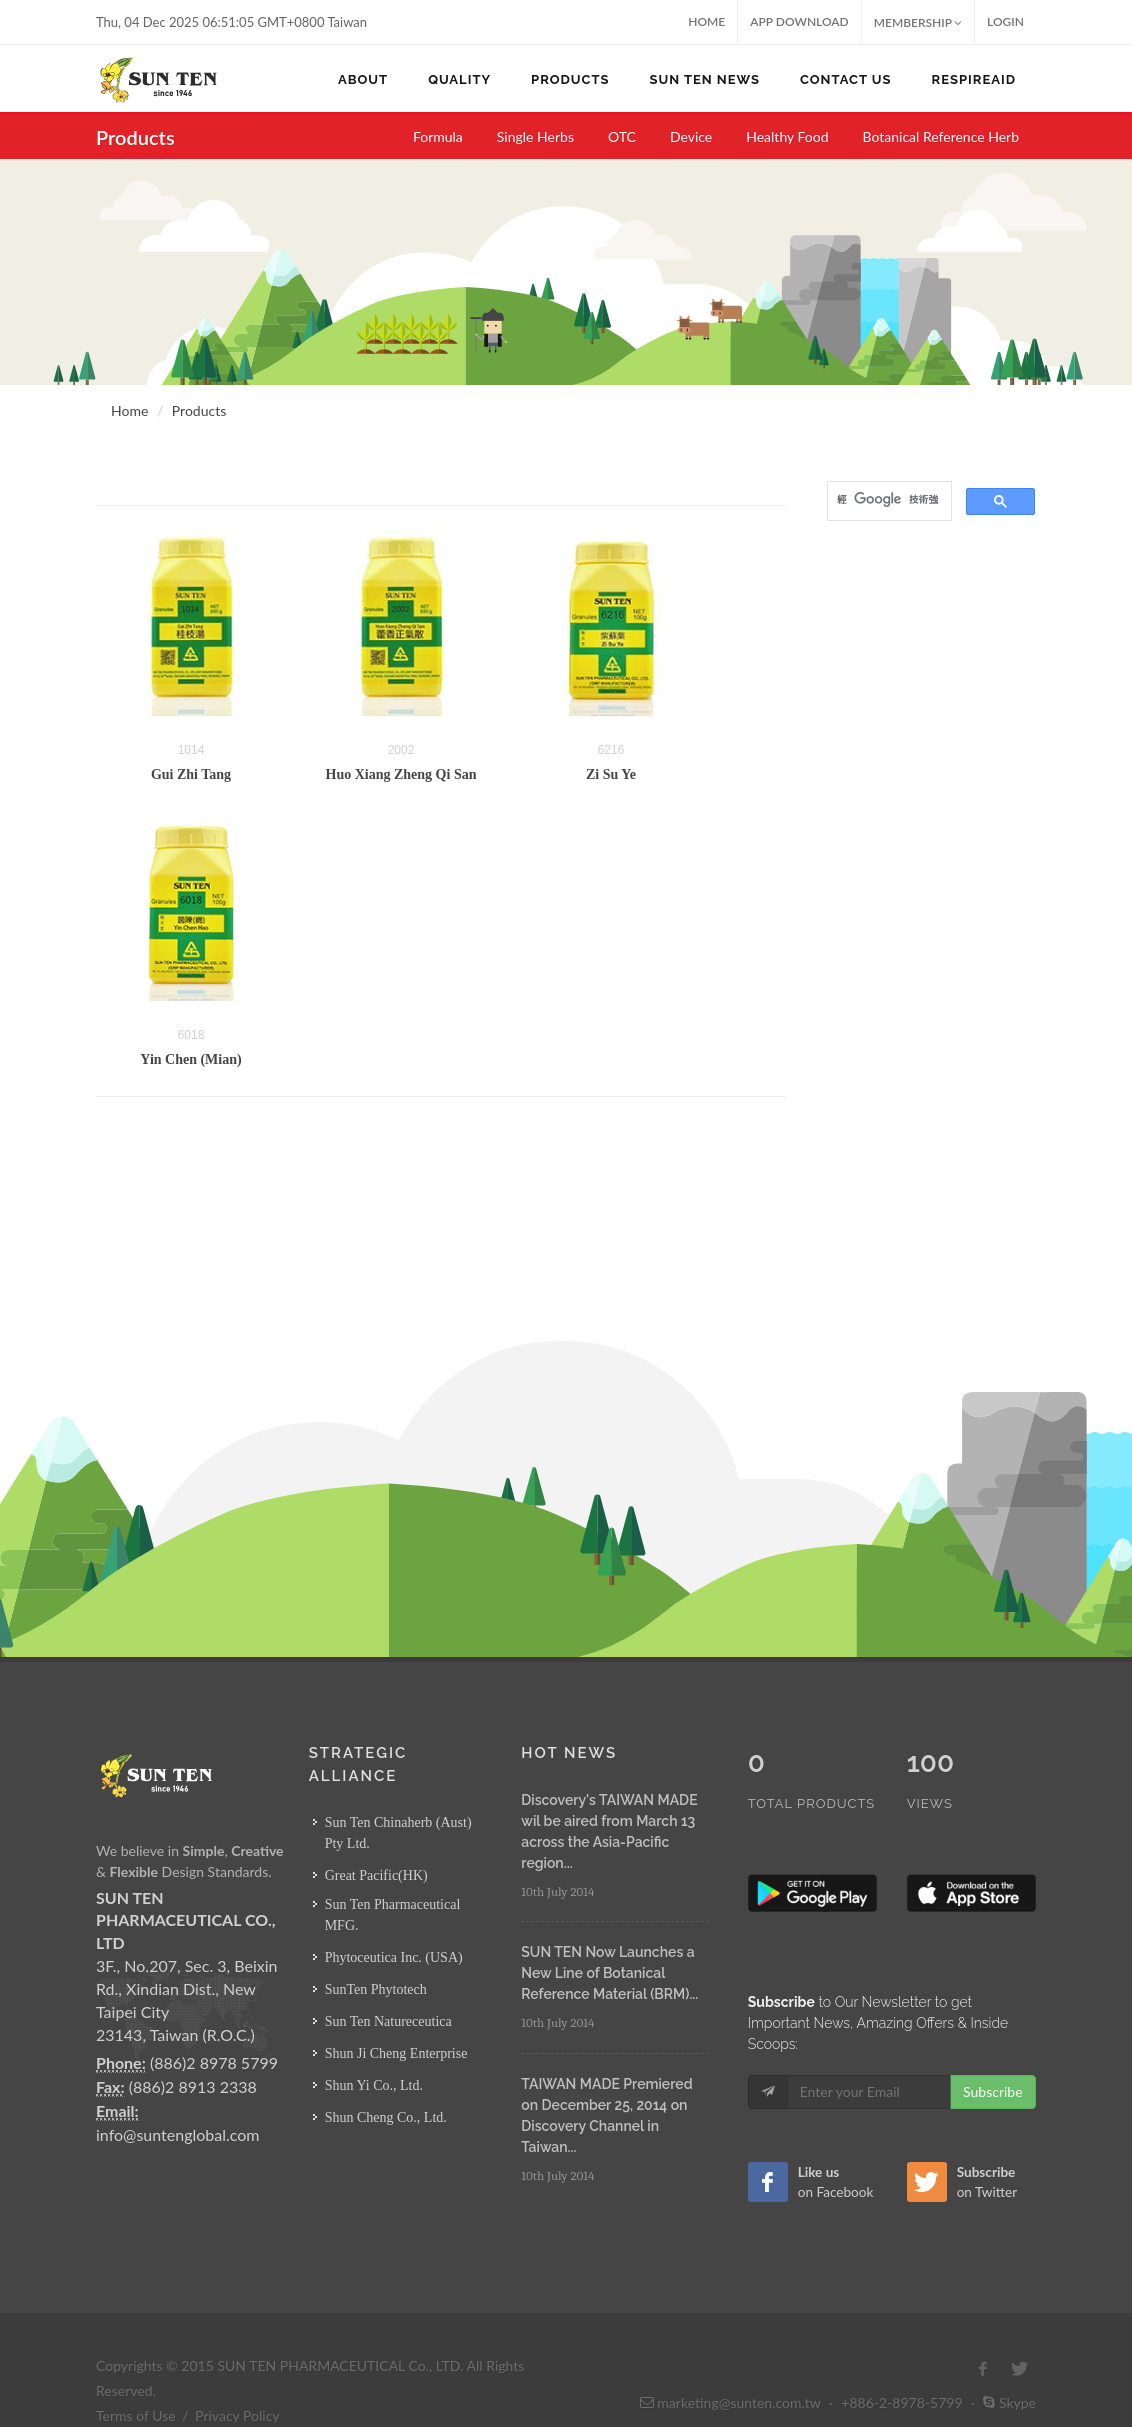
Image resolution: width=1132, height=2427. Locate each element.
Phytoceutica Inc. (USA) (394, 1957)
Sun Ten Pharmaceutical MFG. (393, 1915)
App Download (799, 21)
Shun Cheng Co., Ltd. (386, 2117)
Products (199, 410)
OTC (622, 136)
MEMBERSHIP (918, 22)
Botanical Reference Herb (941, 136)
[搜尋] (887, 499)
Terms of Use (136, 2373)
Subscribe (993, 2049)
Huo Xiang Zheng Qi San (401, 774)
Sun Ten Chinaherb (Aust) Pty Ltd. (398, 1833)
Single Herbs (535, 136)
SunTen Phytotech (376, 1989)
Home (706, 21)
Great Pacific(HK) (376, 1875)
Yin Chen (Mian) (190, 1059)
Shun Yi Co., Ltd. (374, 2085)
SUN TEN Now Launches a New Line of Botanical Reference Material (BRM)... (609, 1973)
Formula (438, 136)
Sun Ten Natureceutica (388, 2021)
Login (1005, 21)
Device (691, 136)
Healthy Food (787, 136)
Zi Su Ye (611, 774)
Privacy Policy (237, 2373)
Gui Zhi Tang (191, 774)
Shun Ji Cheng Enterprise (396, 2053)
